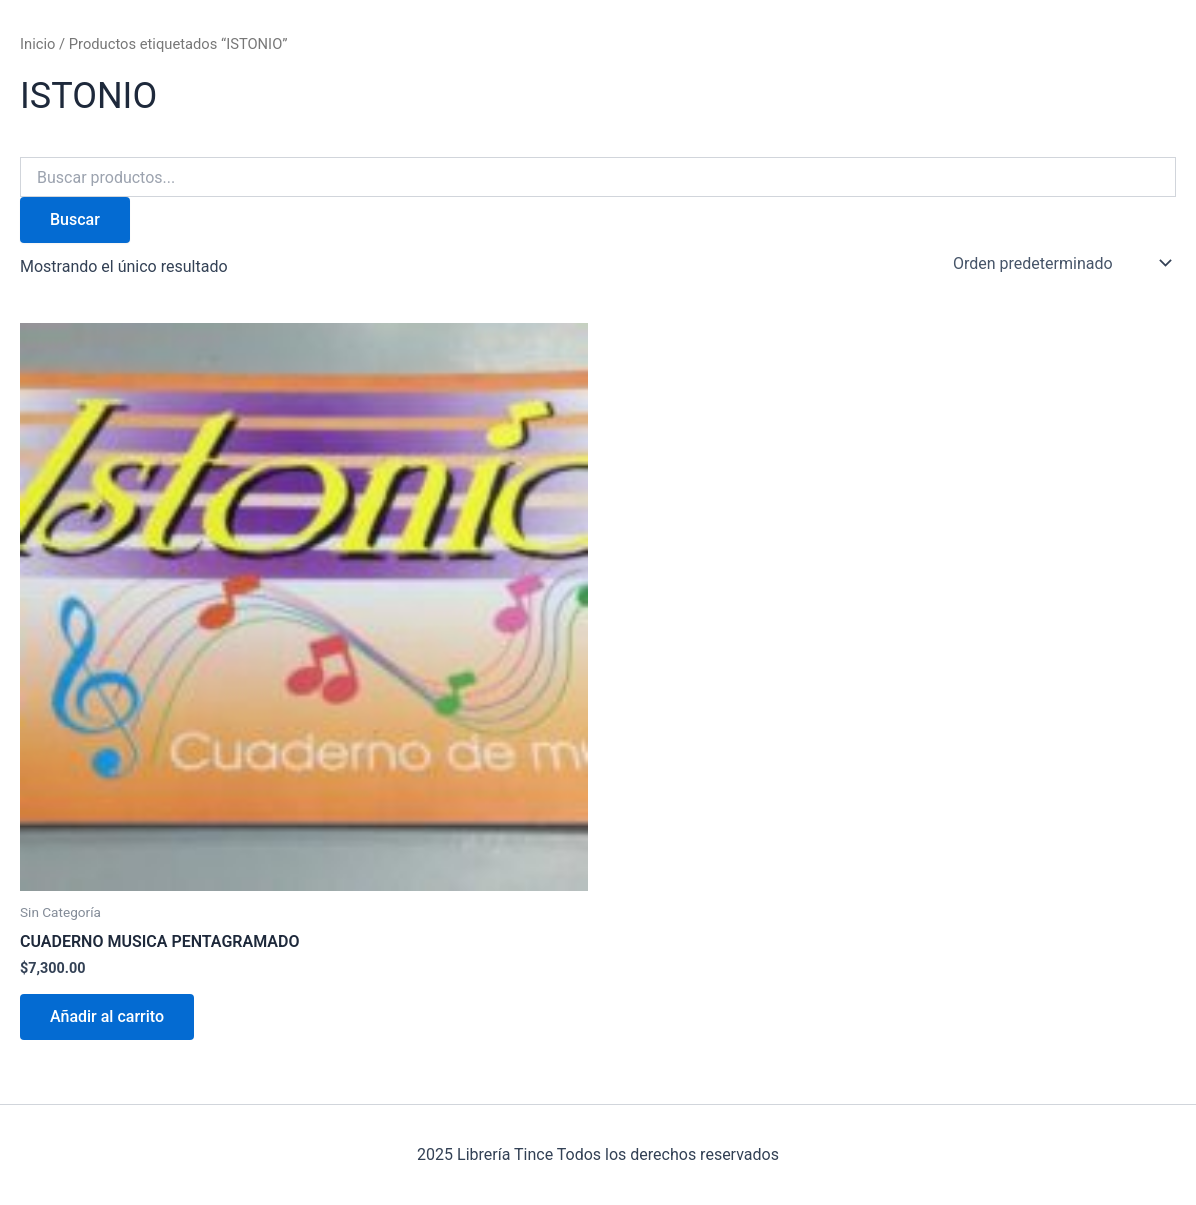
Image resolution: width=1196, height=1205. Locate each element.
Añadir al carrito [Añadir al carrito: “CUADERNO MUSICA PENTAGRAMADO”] (107, 1016)
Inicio (37, 44)
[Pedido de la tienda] (1060, 263)
